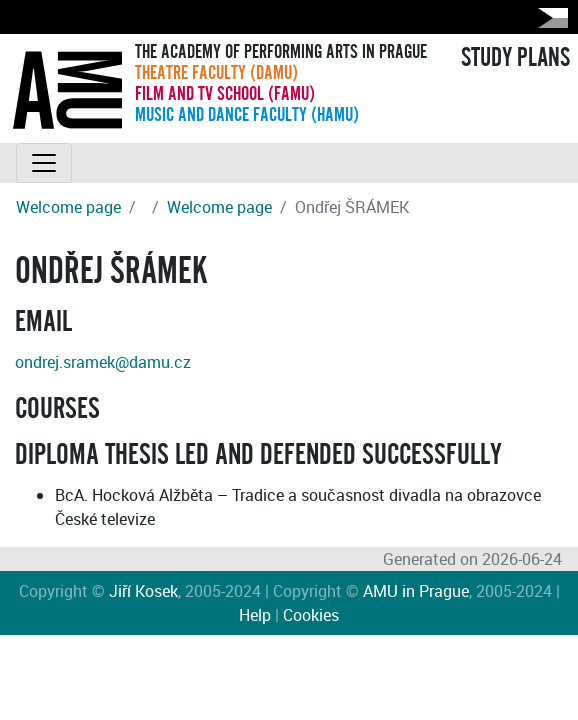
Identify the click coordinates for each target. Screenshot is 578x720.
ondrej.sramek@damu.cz (103, 362)
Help (255, 615)
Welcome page (68, 207)
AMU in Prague (416, 591)
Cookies (311, 615)
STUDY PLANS (515, 58)
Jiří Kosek (143, 591)
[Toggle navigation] (44, 163)
